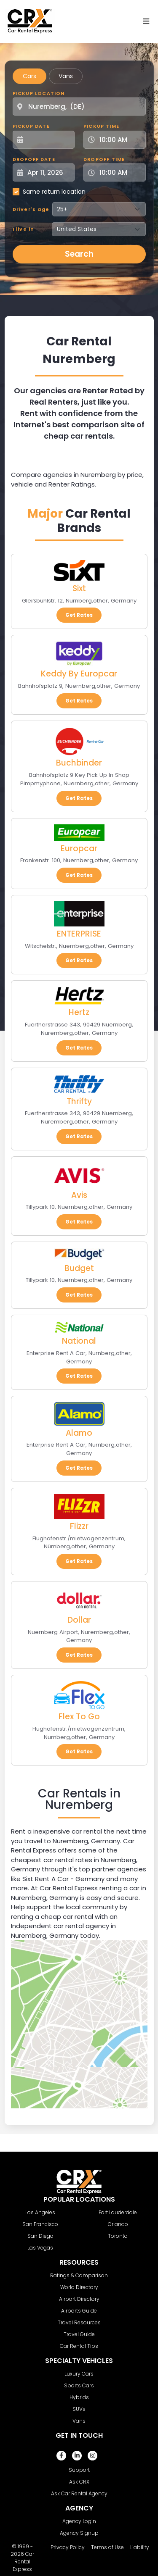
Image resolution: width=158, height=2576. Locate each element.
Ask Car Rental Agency (79, 2493)
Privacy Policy (68, 2547)
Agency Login (79, 2521)
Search (79, 254)
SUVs (79, 2409)
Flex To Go (79, 1716)
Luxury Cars (79, 2373)
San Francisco (40, 2224)
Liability (139, 2547)
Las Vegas (40, 2247)
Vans (66, 76)
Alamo (79, 1433)
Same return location (54, 191)
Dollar (79, 1620)
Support (79, 2469)
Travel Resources (79, 2322)
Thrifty (79, 1101)
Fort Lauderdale (118, 2212)
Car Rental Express (23, 2561)
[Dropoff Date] (48, 172)
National (79, 1341)
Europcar (79, 848)
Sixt (79, 588)
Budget (79, 1268)
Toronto (118, 2235)
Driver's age (31, 209)
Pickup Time (101, 126)
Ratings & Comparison (79, 2275)
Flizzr (79, 1526)
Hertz (79, 1012)
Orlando (118, 2224)
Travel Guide (79, 2334)
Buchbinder (79, 762)
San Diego (40, 2235)
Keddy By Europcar (79, 673)
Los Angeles (40, 2212)
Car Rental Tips (79, 2346)
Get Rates (79, 614)
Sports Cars (79, 2385)
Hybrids (79, 2397)
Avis (79, 1195)
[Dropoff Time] (120, 172)
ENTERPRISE (79, 933)
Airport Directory (79, 2298)
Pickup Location (39, 93)
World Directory (79, 2287)
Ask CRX (79, 2481)
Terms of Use (107, 2547)
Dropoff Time (104, 159)
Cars (29, 76)
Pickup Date (31, 126)
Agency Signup (79, 2533)
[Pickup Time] (120, 139)
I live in (24, 229)
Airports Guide (79, 2310)
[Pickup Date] (48, 139)
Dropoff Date (34, 159)
